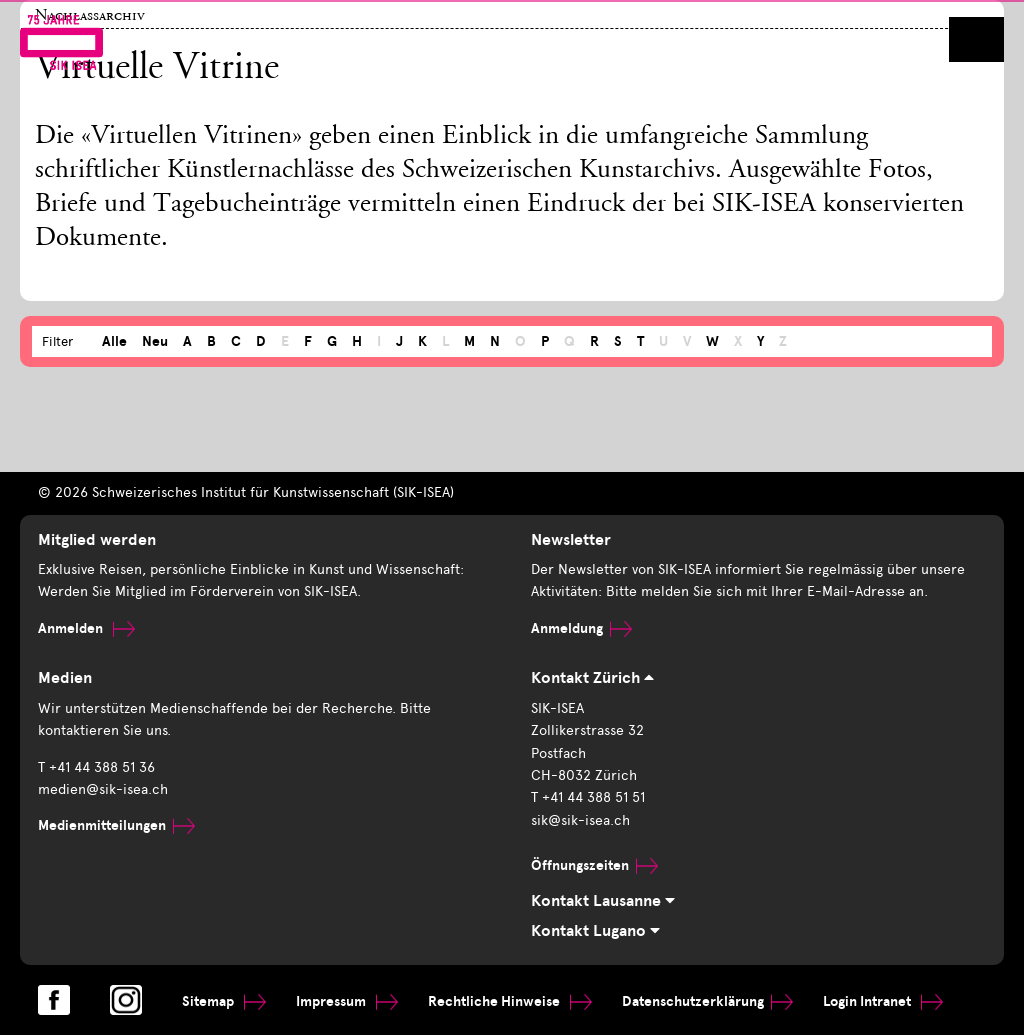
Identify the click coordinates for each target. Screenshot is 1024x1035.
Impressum (347, 1001)
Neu (155, 341)
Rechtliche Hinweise (510, 1001)
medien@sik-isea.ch (103, 789)
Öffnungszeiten (594, 865)
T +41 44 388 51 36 (96, 767)
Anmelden (86, 628)
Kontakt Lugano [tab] (595, 931)
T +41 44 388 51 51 (588, 797)
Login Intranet (883, 1001)
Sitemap (224, 1001)
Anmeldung (581, 628)
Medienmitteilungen (116, 825)
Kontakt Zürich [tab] (592, 678)
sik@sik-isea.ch (580, 820)
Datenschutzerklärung (707, 1001)
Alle (114, 341)
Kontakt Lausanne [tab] (603, 901)
